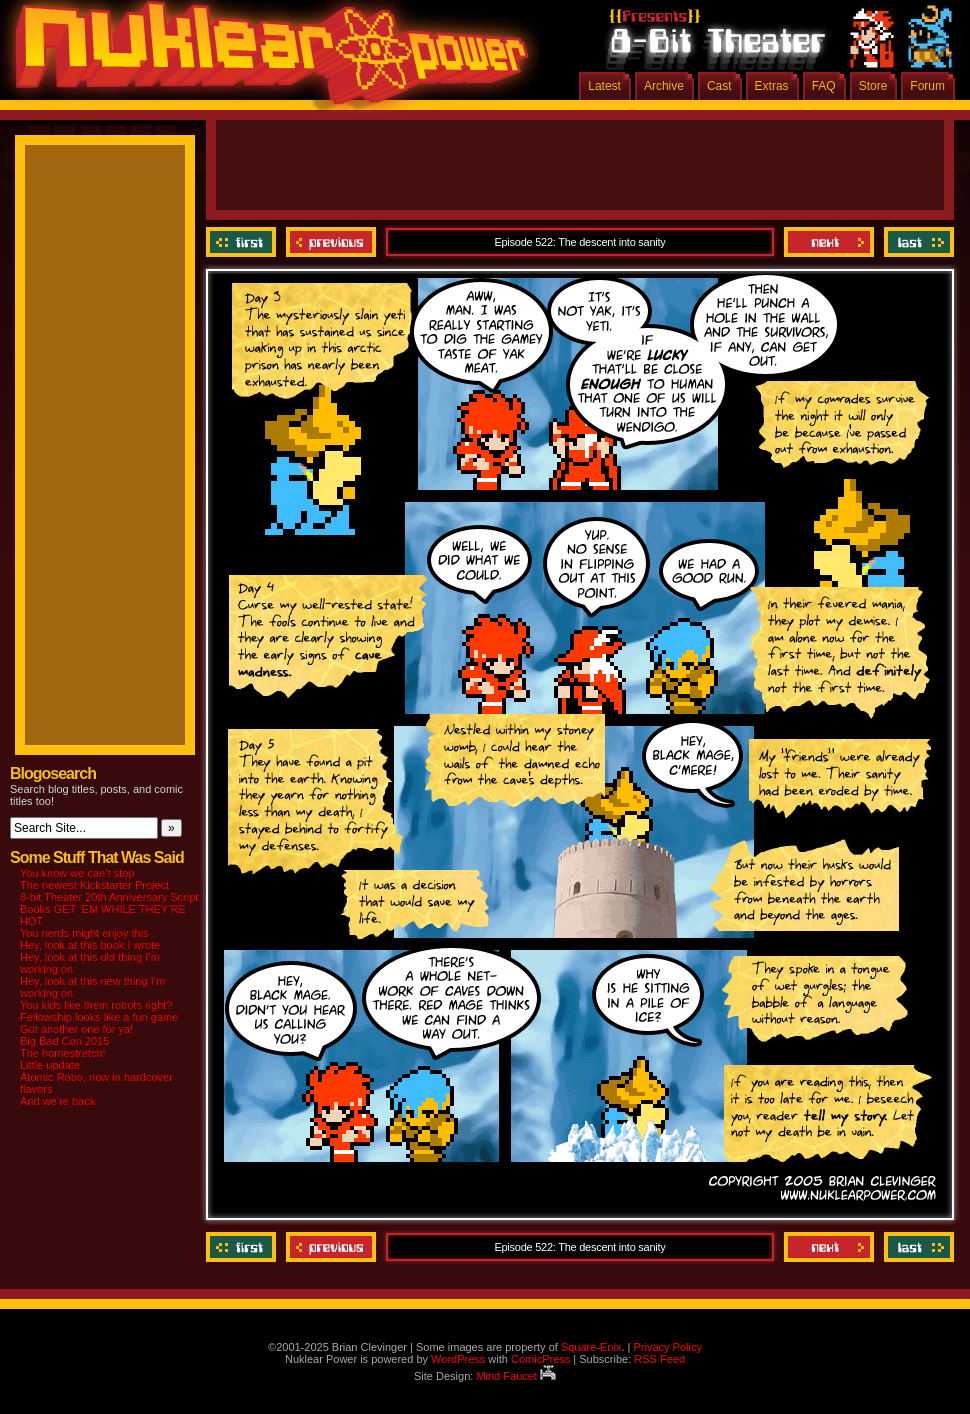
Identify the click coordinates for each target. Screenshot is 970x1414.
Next (829, 242)
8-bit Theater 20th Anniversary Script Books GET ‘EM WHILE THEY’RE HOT (109, 909)
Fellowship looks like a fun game (99, 1017)
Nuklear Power (265, 60)
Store (873, 86)
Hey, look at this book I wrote (90, 945)
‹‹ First (243, 242)
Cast (719, 86)
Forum (927, 86)
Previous (331, 242)
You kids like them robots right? (96, 1005)
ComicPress (540, 1359)
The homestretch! (63, 1053)
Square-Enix (591, 1347)
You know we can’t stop (77, 873)
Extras (772, 86)
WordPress (458, 1359)
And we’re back (57, 1101)
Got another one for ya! (76, 1029)
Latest (604, 86)
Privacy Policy (667, 1347)
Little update (50, 1065)
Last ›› (916, 242)
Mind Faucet (516, 1376)
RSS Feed (659, 1359)
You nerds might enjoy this (84, 933)
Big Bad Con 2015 (64, 1041)
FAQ (824, 86)
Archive (664, 86)
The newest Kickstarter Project (94, 885)
